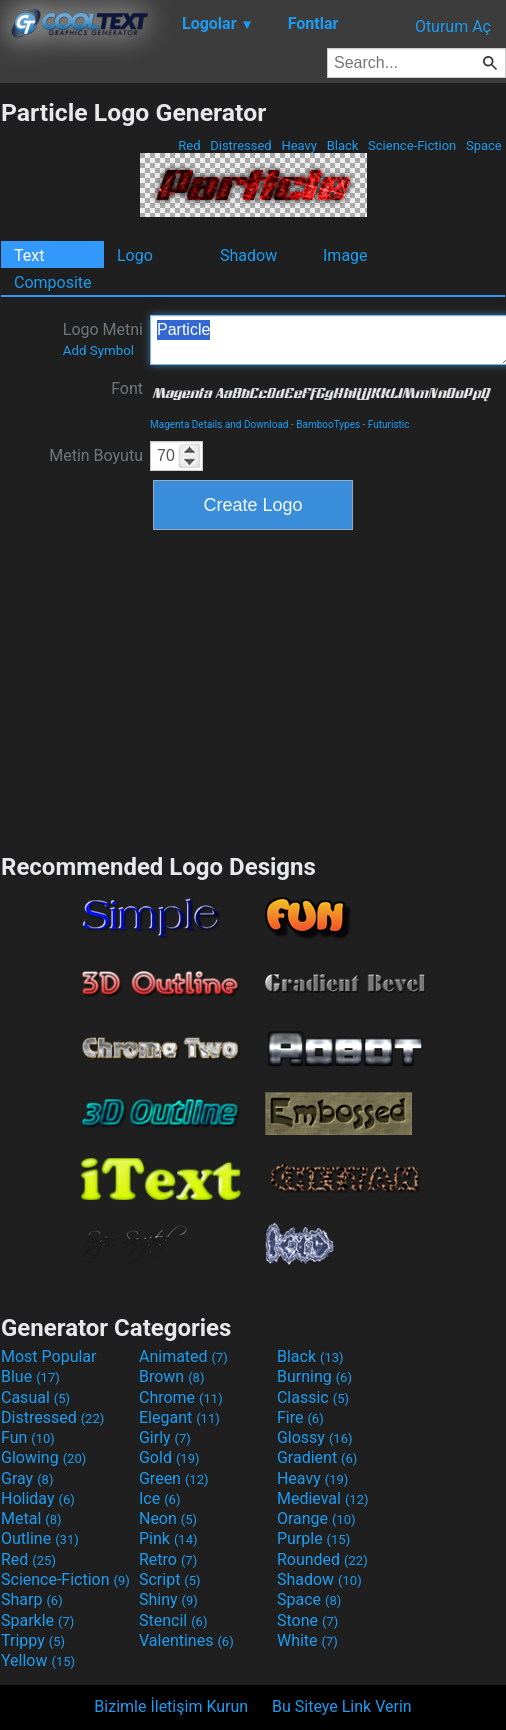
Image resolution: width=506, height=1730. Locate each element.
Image (345, 255)
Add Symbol (98, 350)
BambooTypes (328, 424)
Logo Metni (103, 339)
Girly (165, 1437)
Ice (159, 1498)
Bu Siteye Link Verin (342, 1706)
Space (484, 145)
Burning (314, 1376)
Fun (28, 1437)
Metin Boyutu (96, 455)
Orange (316, 1518)
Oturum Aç (453, 26)
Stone (307, 1620)
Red (189, 145)
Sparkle (37, 1620)
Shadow (248, 255)
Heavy (299, 145)
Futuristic (389, 424)
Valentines (186, 1640)
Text (29, 255)
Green (174, 1478)
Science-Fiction (412, 145)
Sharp (32, 1599)
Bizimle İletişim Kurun (171, 1706)
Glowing (43, 1457)
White (307, 1640)
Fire (300, 1417)
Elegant (179, 1417)
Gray (27, 1478)
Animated (183, 1356)
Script (170, 1579)
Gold (169, 1457)
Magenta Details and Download (219, 424)
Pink (168, 1538)
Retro (168, 1559)
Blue (30, 1376)
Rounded (322, 1559)
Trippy (33, 1640)
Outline (40, 1538)
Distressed (241, 145)
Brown (171, 1376)
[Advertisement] (253, 689)
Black (342, 145)
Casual (35, 1397)
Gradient (317, 1457)
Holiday (38, 1498)
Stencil (173, 1620)
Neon (168, 1518)
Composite (53, 282)
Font (127, 388)
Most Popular (49, 1356)
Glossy (315, 1437)
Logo (135, 255)
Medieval (323, 1498)
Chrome (181, 1397)
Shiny (168, 1599)
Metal (31, 1518)
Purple (313, 1538)
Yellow (38, 1660)
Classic (313, 1397)
